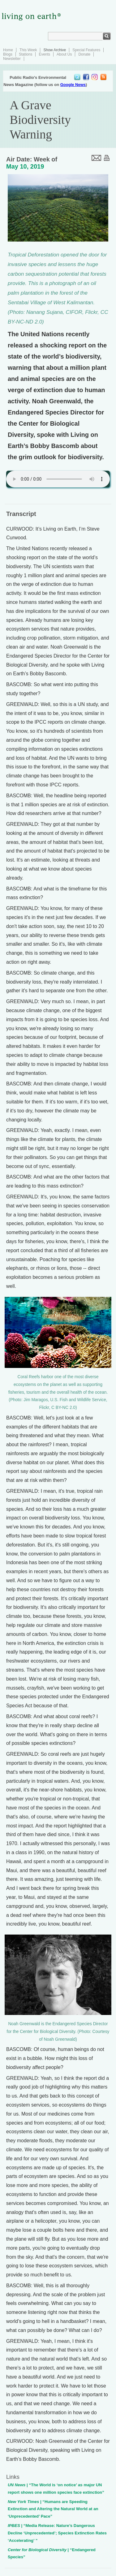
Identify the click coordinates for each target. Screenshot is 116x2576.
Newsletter (12, 59)
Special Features (86, 50)
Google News (73, 84)
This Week (28, 50)
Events (44, 54)
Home (8, 50)
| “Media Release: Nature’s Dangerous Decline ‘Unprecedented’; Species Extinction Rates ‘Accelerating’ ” (57, 2533)
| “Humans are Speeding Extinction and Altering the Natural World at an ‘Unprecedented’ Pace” (53, 2509)
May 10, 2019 (25, 166)
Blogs (7, 54)
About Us (64, 54)
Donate (84, 54)
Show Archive (54, 50)
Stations (25, 54)
